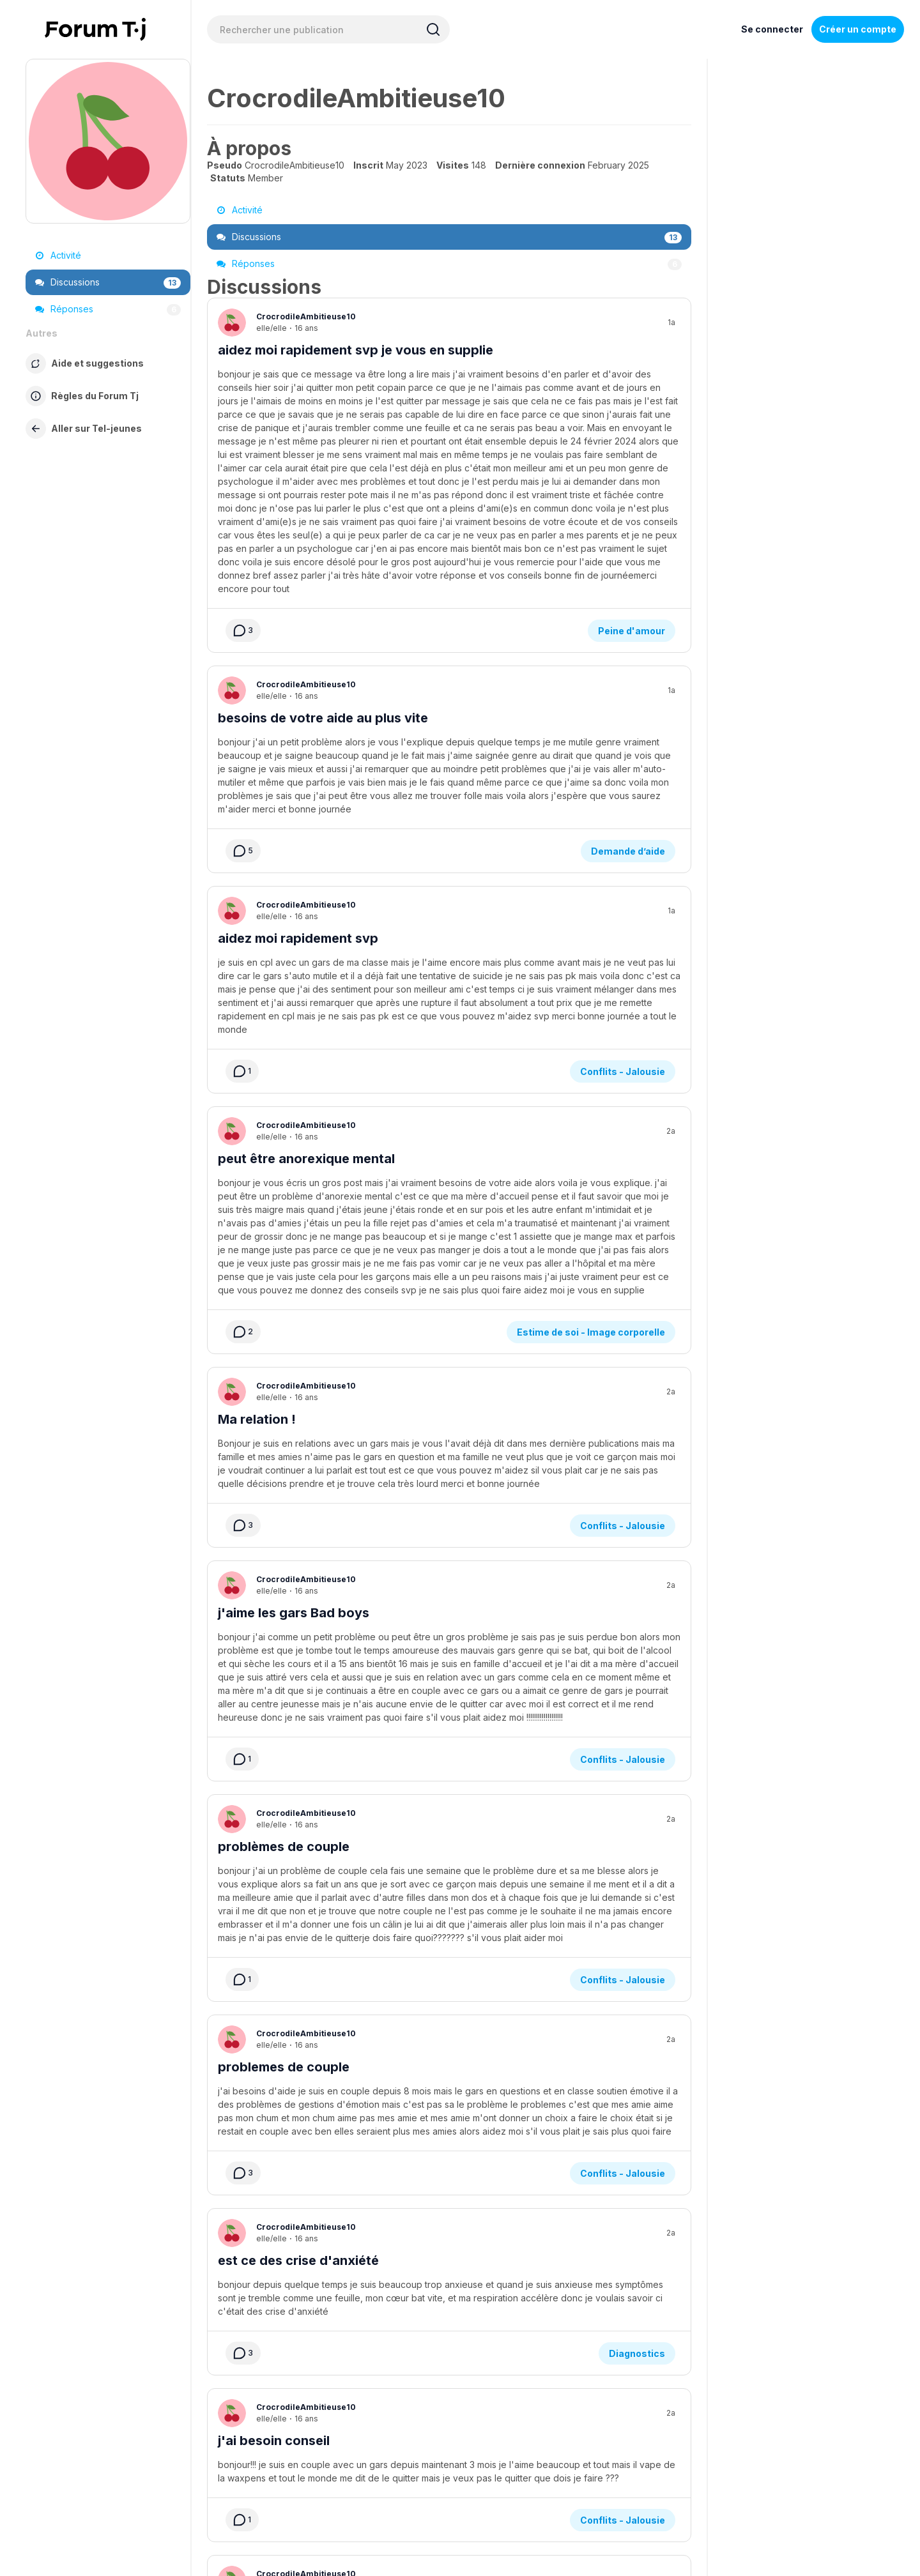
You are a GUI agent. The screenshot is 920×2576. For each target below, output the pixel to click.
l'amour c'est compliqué (293, 2333)
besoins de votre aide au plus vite (323, 533)
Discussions (108, 282)
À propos (282, 2478)
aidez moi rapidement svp (298, 716)
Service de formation (388, 2478)
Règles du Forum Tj (598, 2478)
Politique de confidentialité (495, 2478)
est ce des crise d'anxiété (298, 1816)
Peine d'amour (631, 446)
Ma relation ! (257, 1083)
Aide (324, 2478)
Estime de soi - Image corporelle (591, 996)
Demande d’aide (628, 629)
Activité (58, 255)
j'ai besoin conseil (274, 2000)
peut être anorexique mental (306, 900)
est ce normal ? (265, 2166)
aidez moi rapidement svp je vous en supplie (355, 350)
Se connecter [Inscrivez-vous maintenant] (772, 29)
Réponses (108, 309)
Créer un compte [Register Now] (857, 29)
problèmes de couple (283, 1450)
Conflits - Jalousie (622, 812)
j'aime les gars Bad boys (293, 1266)
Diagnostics (637, 1912)
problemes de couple (283, 1633)
